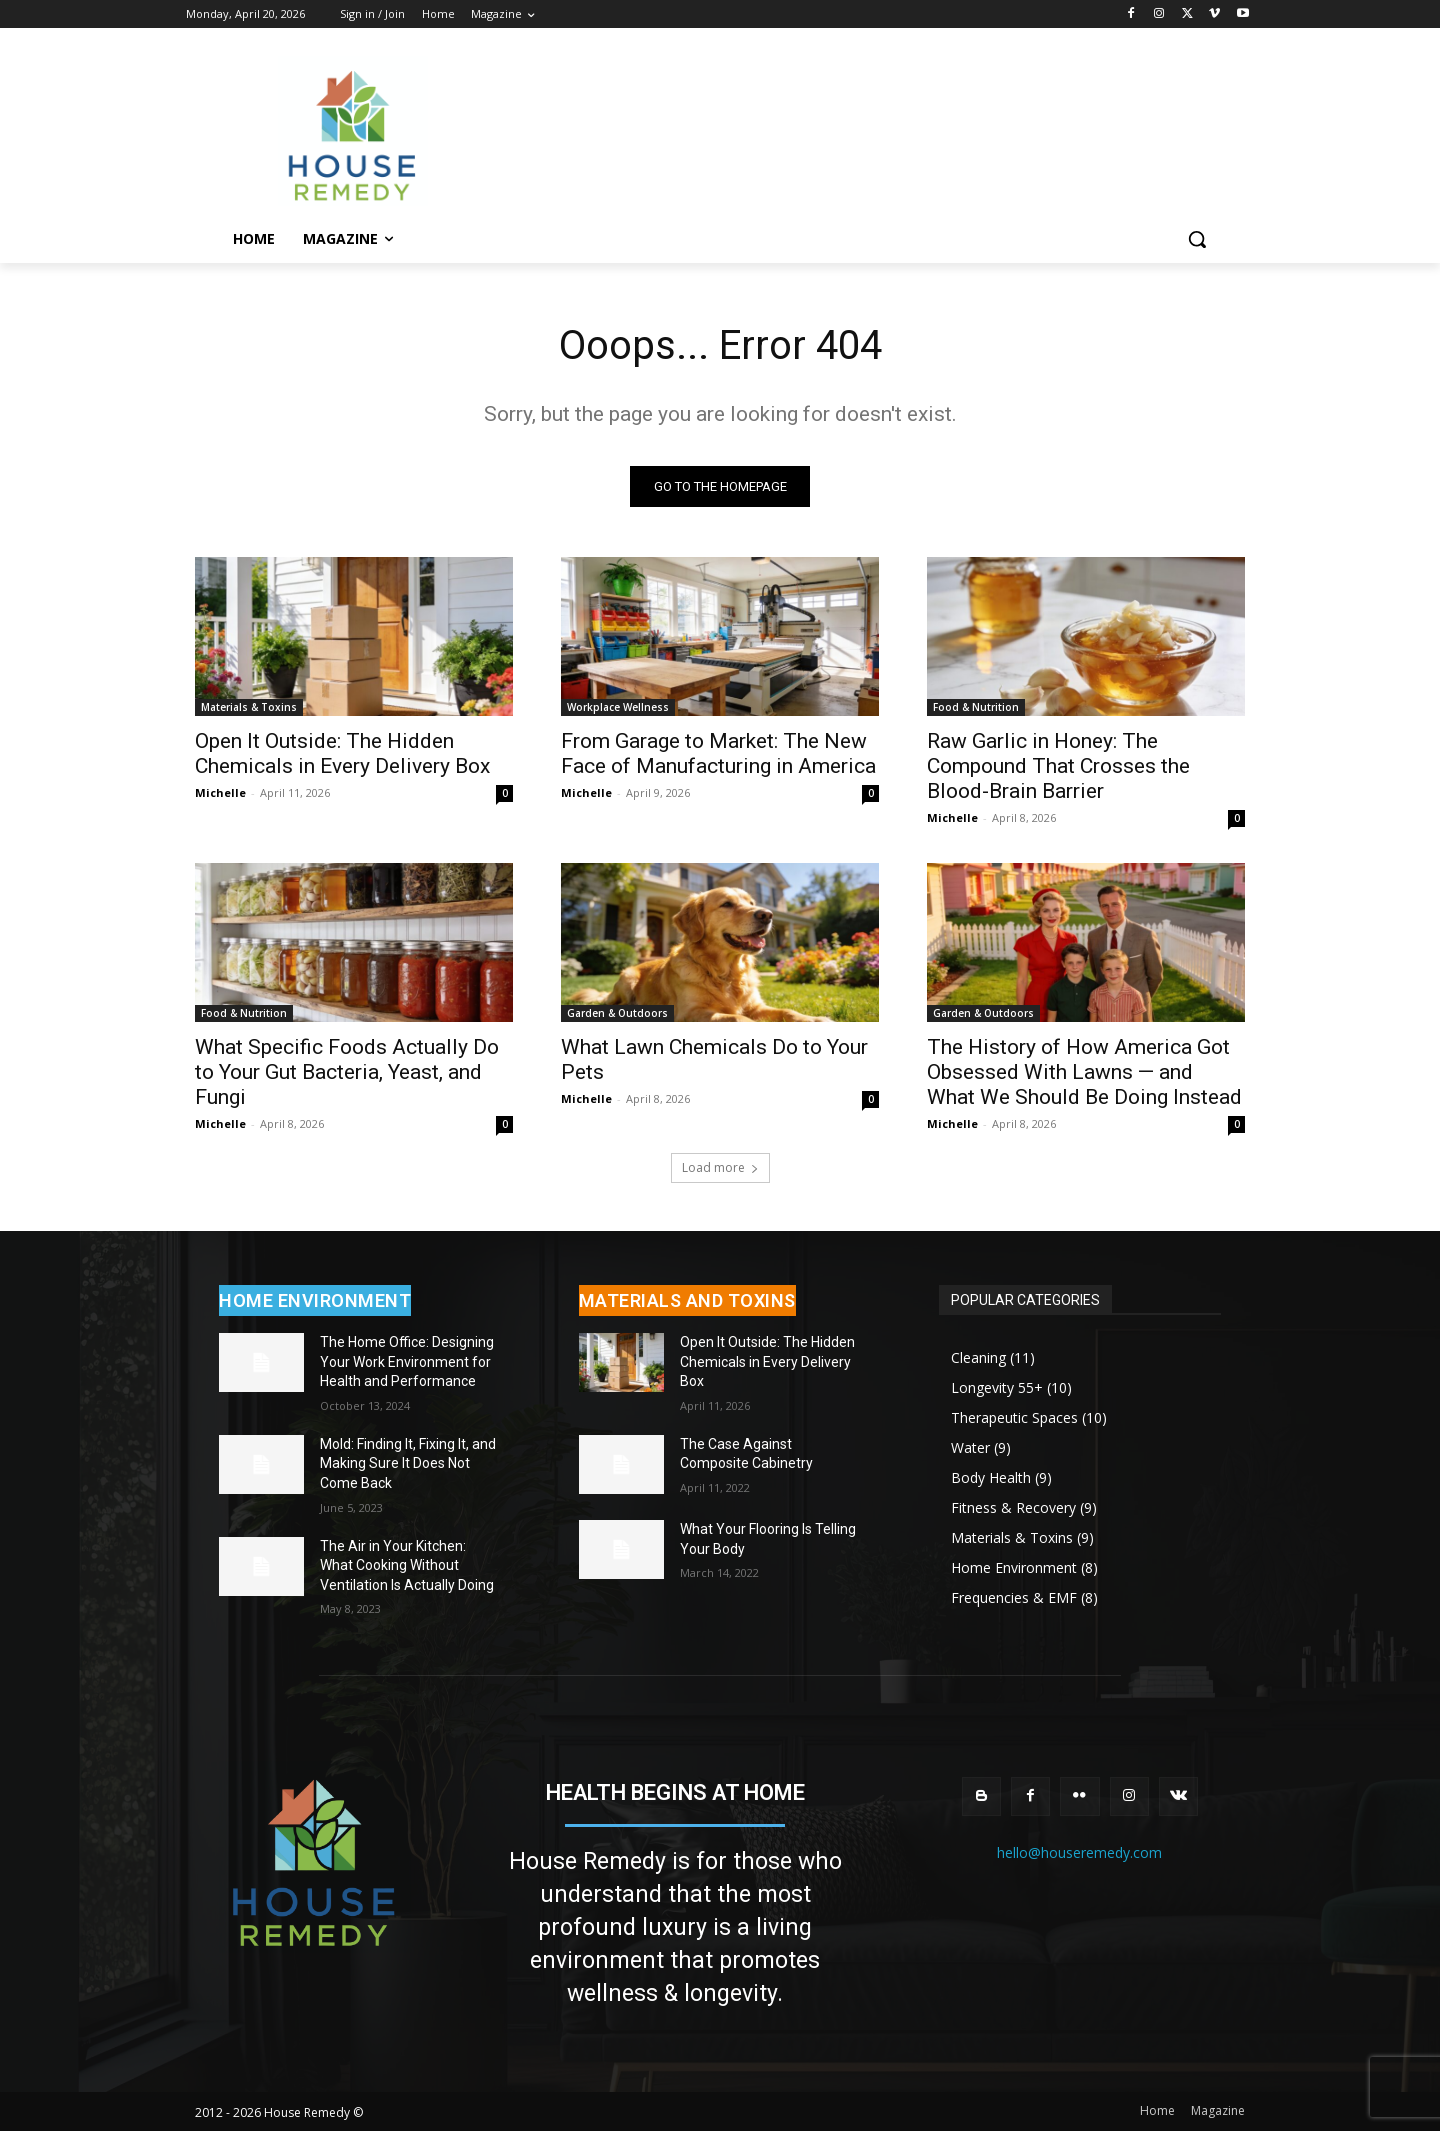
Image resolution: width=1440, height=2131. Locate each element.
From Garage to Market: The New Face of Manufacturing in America (718, 753)
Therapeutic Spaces (1014, 1417)
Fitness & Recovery (1013, 1507)
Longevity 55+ (997, 1387)
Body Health (991, 1477)
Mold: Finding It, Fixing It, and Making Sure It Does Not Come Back (408, 1463)
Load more (720, 1167)
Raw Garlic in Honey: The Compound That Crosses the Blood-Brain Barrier (1058, 766)
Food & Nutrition (976, 707)
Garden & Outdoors (617, 1013)
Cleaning (978, 1357)
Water (970, 1447)
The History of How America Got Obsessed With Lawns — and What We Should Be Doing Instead (1084, 1072)
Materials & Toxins (249, 707)
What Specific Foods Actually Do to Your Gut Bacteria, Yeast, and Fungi (347, 1072)
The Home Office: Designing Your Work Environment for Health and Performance (407, 1361)
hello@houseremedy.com (1079, 1852)
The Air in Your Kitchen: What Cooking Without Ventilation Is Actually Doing (407, 1565)
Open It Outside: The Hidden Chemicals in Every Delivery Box (342, 753)
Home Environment (1014, 1567)
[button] (1197, 239)
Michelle (220, 792)
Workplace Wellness (618, 707)
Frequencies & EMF (1014, 1597)
